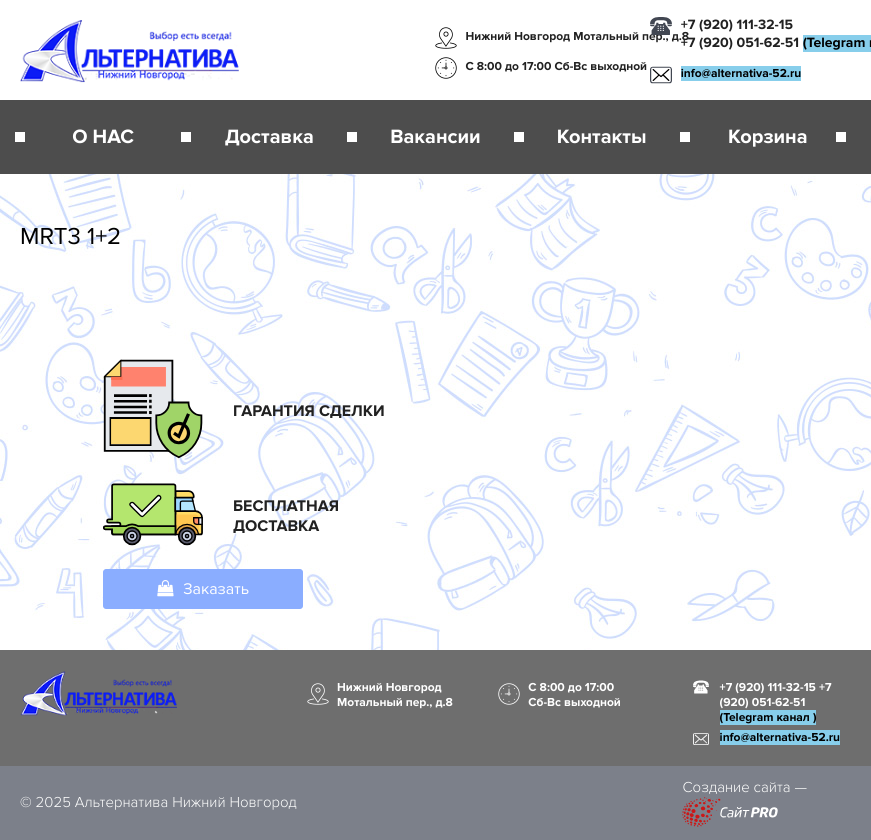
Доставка (269, 137)
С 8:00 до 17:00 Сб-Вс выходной (557, 66)
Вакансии (435, 137)
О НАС (103, 137)
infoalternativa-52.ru (741, 73)
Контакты (602, 137)
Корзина (767, 137)
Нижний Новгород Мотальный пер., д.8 (578, 36)
